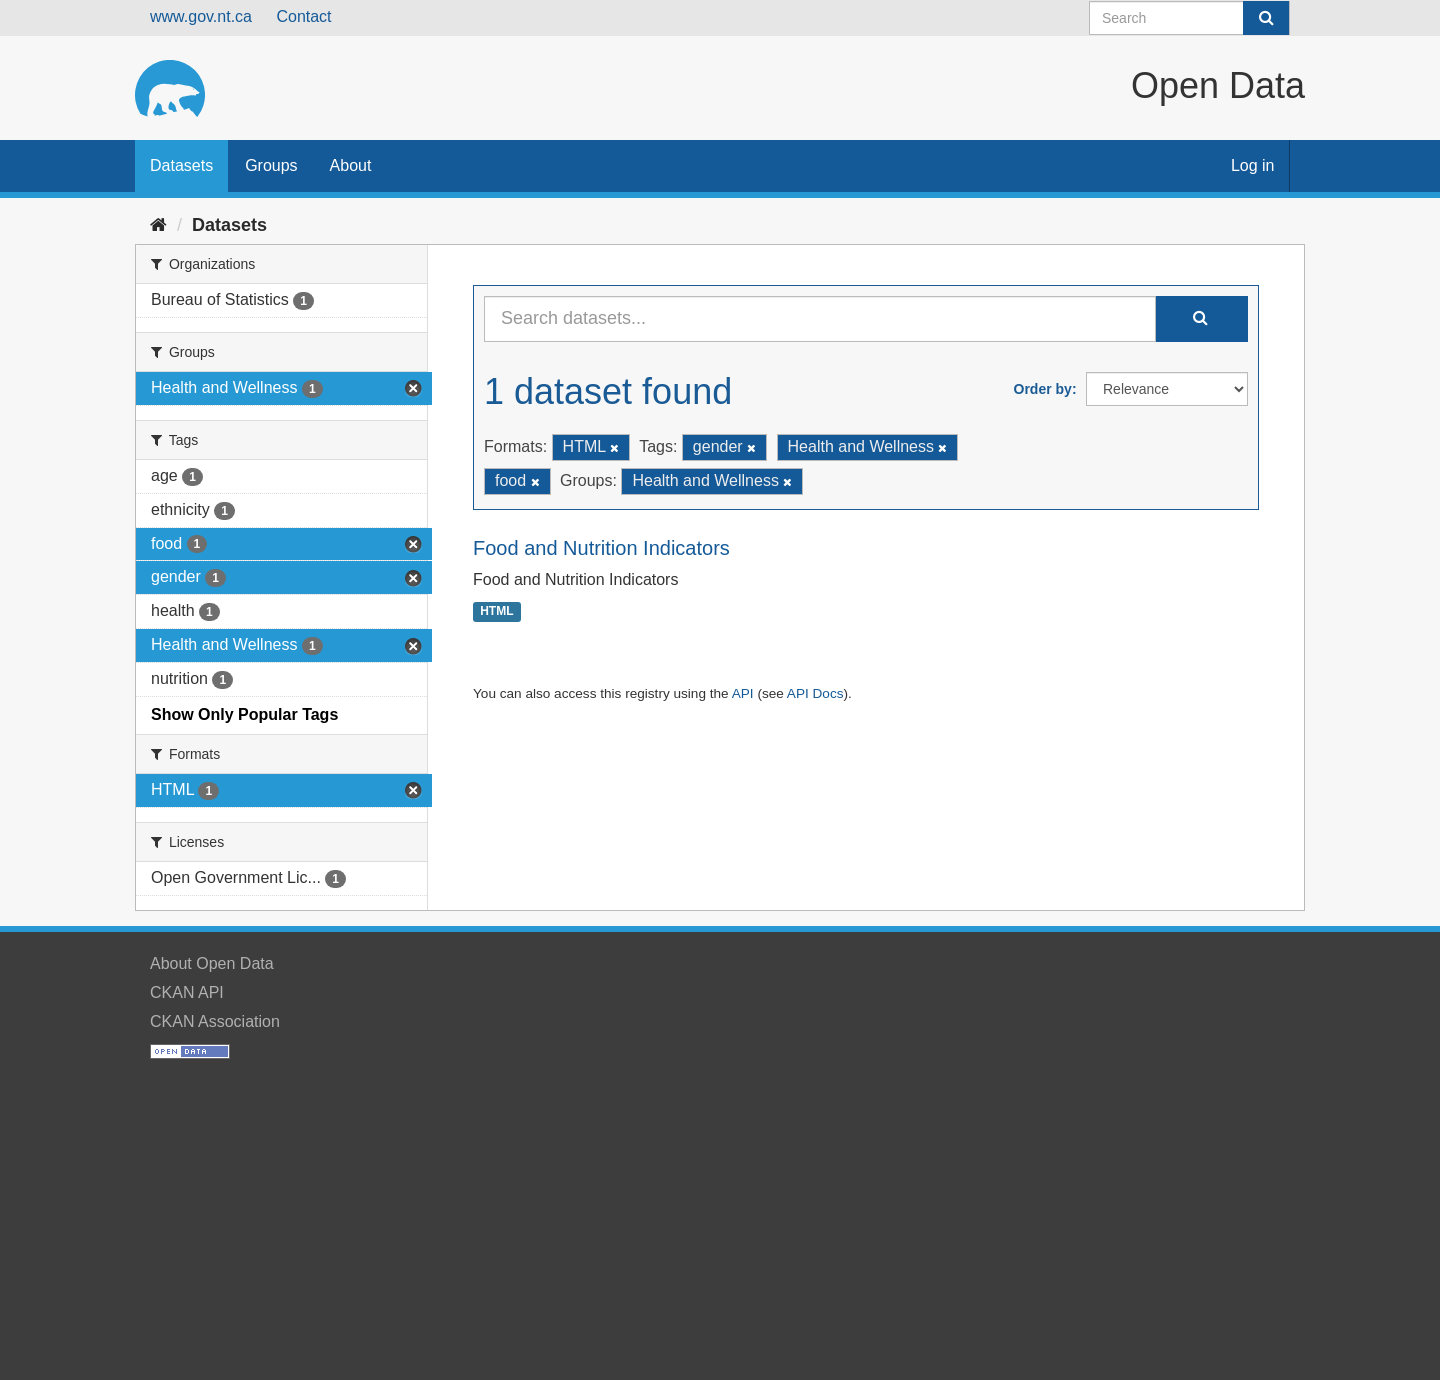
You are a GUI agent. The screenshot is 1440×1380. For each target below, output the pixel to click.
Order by (1043, 389)
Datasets (181, 165)
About (351, 165)
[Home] (158, 225)
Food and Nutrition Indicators (601, 548)
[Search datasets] (1189, 18)
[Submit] (1266, 18)
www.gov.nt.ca (201, 16)
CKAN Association (215, 1021)
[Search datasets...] (820, 319)
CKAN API (187, 992)
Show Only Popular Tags (244, 714)
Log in (1253, 165)
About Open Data (212, 963)
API (743, 693)
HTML (496, 612)
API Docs (815, 693)
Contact (303, 16)
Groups (271, 165)
